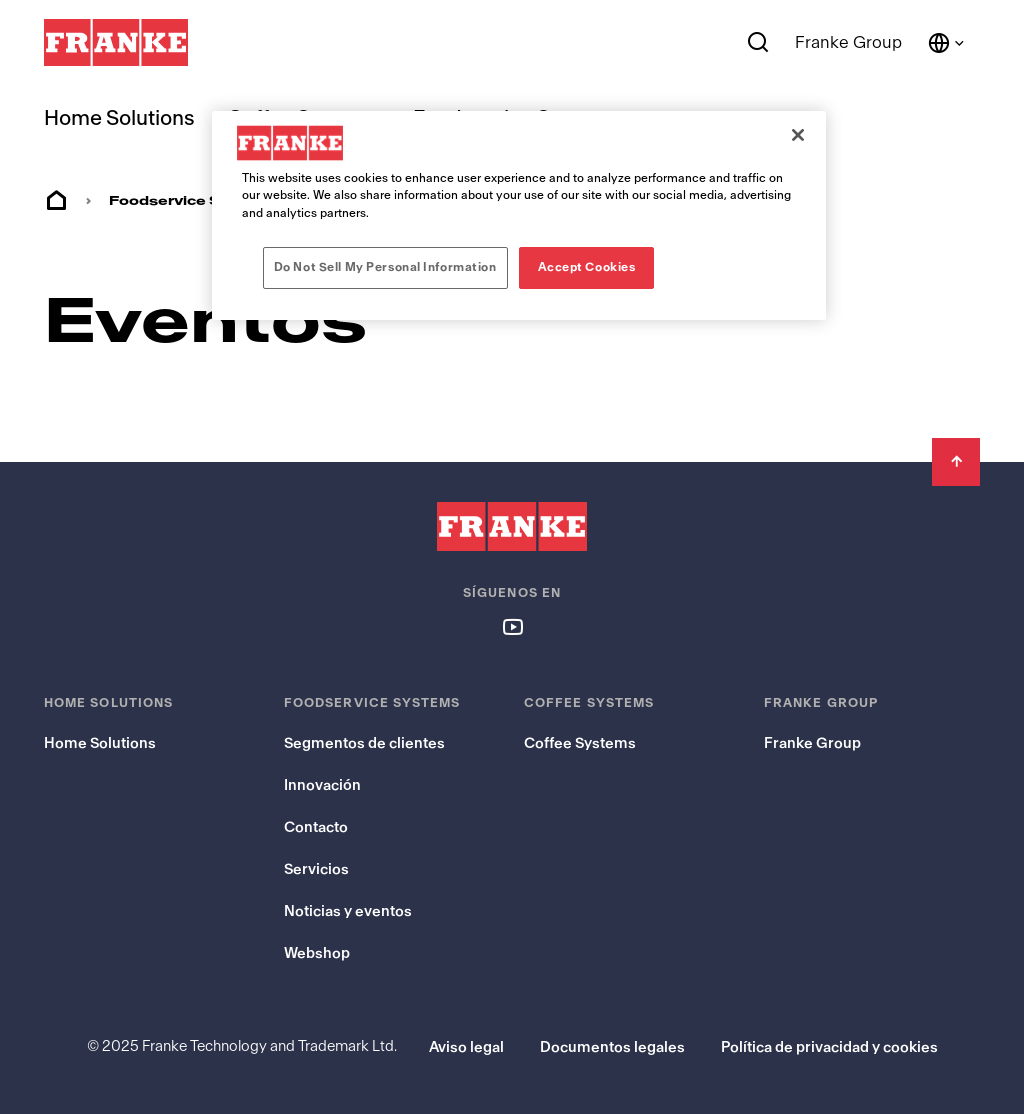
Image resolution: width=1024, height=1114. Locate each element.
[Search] (758, 43)
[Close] (798, 135)
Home (56, 201)
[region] (519, 215)
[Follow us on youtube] (512, 626)
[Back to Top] (956, 462)
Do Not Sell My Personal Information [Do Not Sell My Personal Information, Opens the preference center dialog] (385, 267)
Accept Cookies (587, 267)
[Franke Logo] (116, 43)
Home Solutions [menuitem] (119, 118)
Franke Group (848, 42)
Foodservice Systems (194, 201)
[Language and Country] (947, 43)
